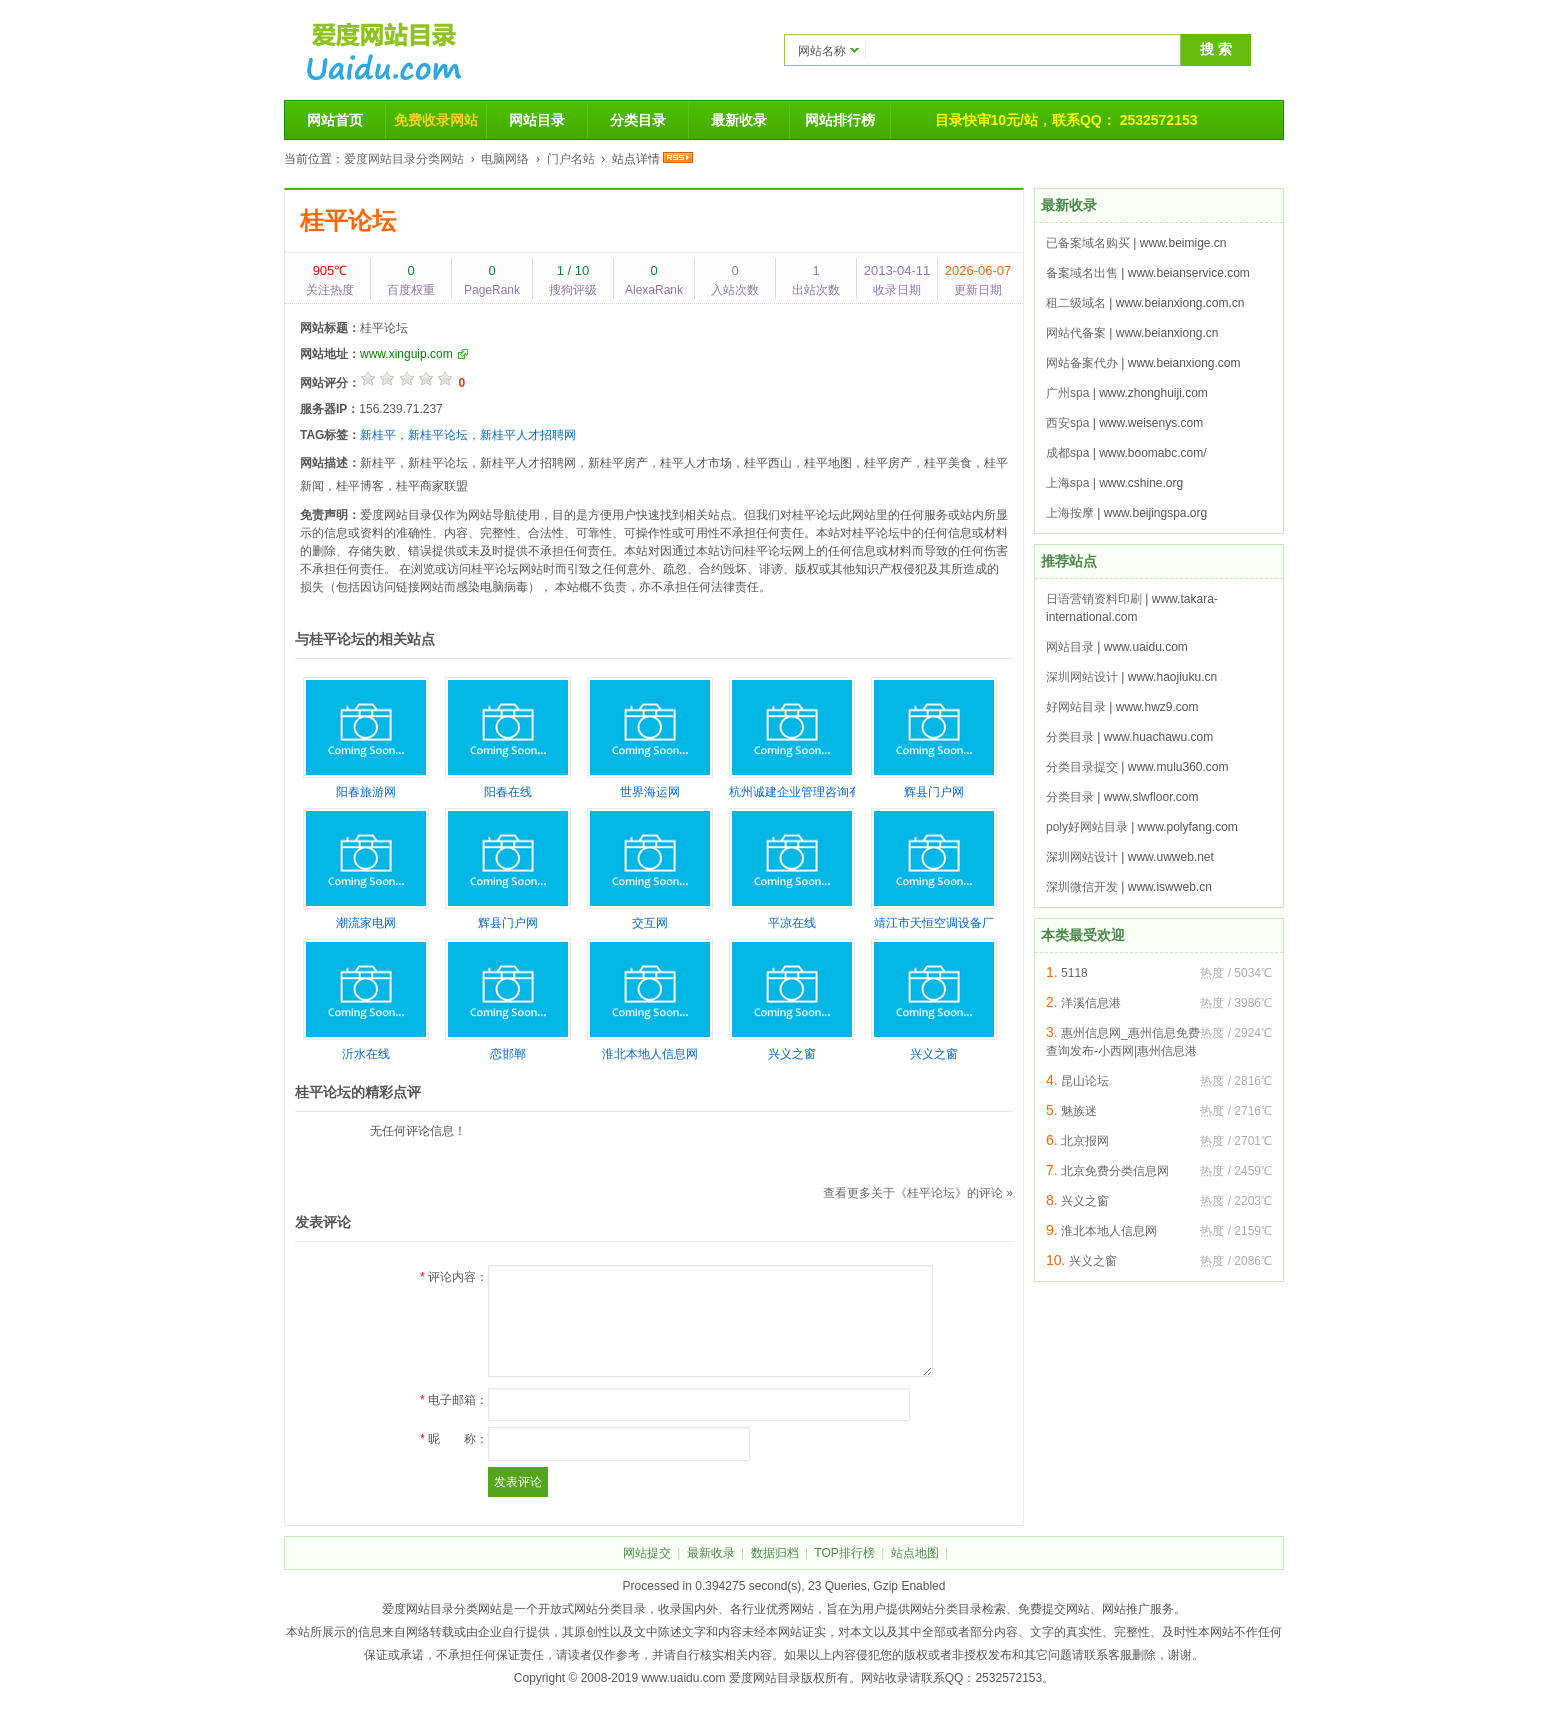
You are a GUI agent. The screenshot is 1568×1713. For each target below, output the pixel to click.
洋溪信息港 (1091, 1003)
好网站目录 (1076, 707)
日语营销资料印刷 (1094, 599)
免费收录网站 (436, 120)
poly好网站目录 (1087, 827)
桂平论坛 (348, 220)
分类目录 (638, 120)
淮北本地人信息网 (1109, 1231)
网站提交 (647, 1553)
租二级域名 (1076, 303)
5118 (1074, 973)
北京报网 (1085, 1141)
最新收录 (739, 120)
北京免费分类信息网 (1115, 1171)
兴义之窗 (1085, 1201)
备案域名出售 (1082, 273)
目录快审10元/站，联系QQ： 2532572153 (1066, 120)
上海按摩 (1070, 513)
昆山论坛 (1085, 1081)
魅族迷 (1079, 1111)
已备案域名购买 (1088, 243)
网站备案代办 (1082, 363)
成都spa (1067, 453)
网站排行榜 (840, 120)
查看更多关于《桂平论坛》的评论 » (918, 1193)
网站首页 (335, 120)
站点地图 (915, 1553)
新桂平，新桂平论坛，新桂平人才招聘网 (468, 435)
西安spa (1067, 423)
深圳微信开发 (1082, 887)
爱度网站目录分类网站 (404, 159)
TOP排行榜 (844, 1553)
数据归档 (775, 1553)
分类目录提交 (1082, 767)
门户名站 (571, 159)
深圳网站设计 (1082, 677)
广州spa (1067, 393)
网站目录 (537, 120)
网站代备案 (1076, 333)
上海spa (1067, 483)
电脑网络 (505, 159)
